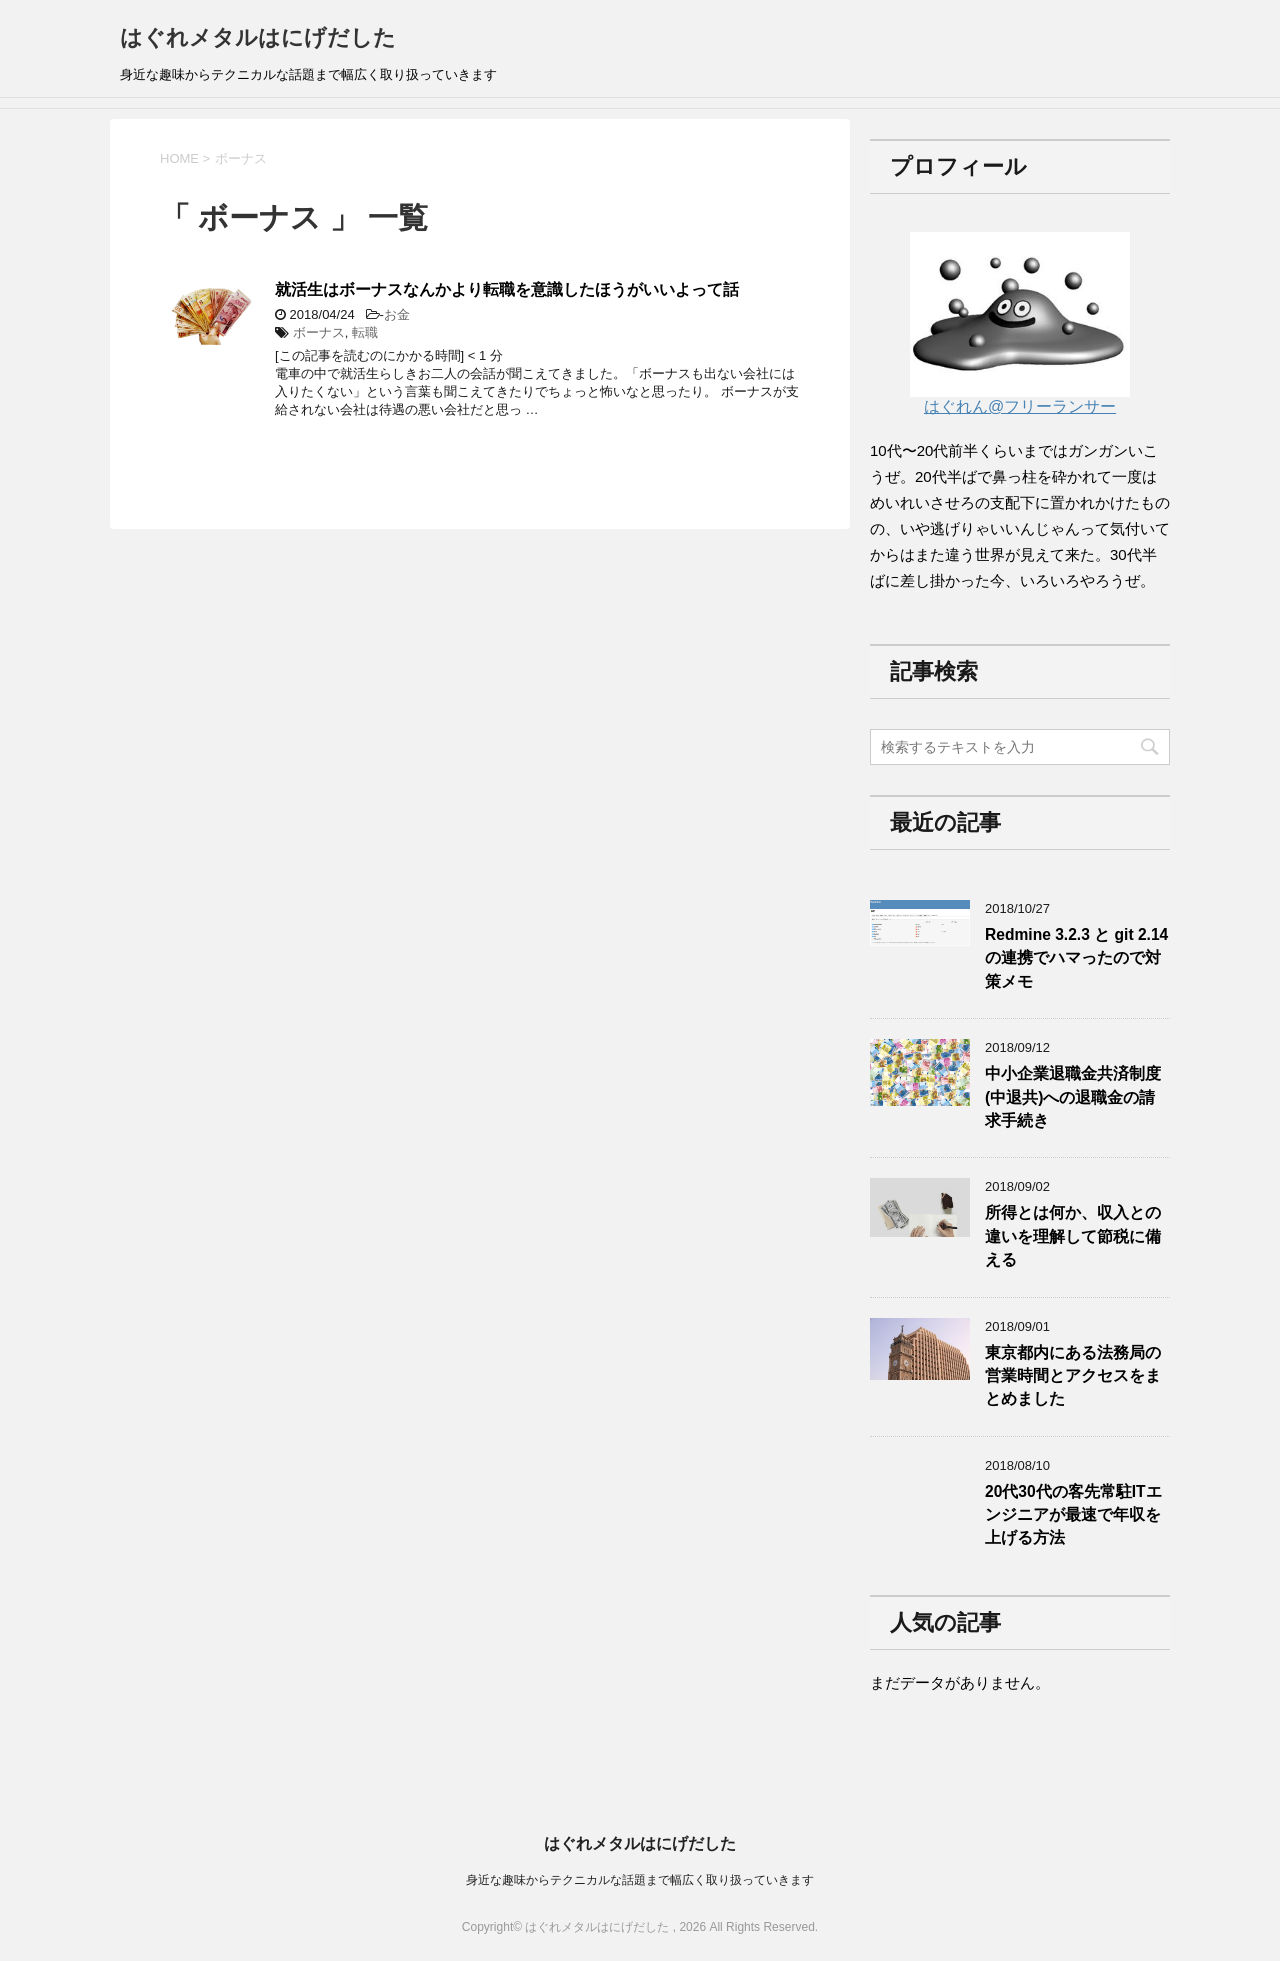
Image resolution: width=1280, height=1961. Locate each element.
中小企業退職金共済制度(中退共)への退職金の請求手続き (1073, 1097)
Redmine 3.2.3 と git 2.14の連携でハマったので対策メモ (1076, 958)
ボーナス (319, 332)
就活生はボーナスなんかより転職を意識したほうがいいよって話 (507, 289)
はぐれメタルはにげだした (258, 37)
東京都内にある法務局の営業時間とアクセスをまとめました (1073, 1376)
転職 (365, 332)
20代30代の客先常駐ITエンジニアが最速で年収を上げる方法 (1073, 1515)
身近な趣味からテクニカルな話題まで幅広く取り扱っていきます (640, 1880)
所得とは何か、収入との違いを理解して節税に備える (1073, 1236)
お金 (397, 314)
